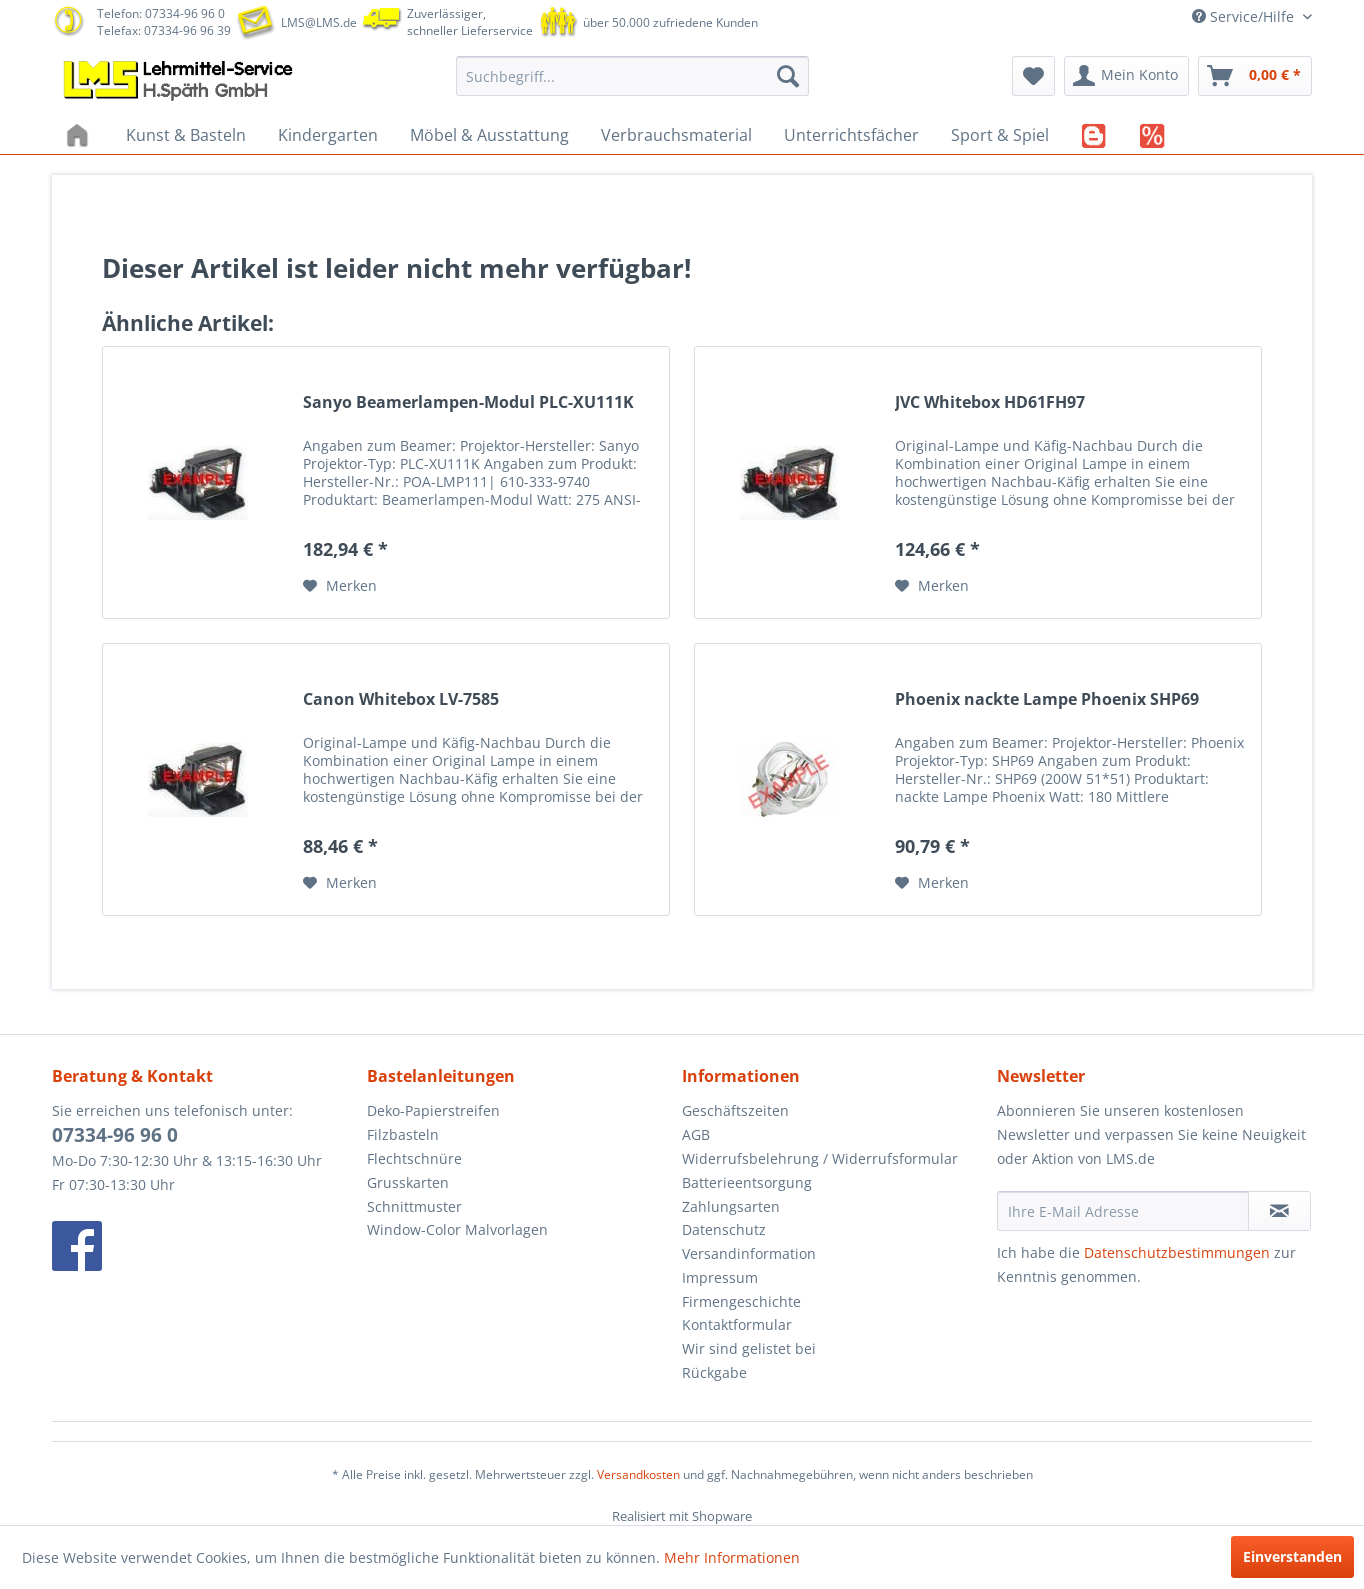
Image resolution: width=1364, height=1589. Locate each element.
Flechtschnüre (414, 1158)
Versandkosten (638, 1474)
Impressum (720, 1277)
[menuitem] (632, 76)
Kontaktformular (737, 1324)
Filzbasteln (403, 1134)
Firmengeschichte (741, 1301)
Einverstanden (1292, 1556)
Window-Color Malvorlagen (457, 1229)
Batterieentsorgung (747, 1182)
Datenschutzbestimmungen (1177, 1252)
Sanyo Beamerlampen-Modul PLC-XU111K (468, 402)
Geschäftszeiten (735, 1110)
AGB (696, 1134)
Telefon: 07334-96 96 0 (161, 13)
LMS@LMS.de (319, 22)
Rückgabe (714, 1372)
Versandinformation (749, 1253)
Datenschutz (724, 1229)
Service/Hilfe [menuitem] (1245, 16)
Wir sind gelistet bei (749, 1348)
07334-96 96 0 (115, 1135)
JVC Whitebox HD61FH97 (990, 402)
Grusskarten (408, 1182)
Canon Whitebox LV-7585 (401, 699)
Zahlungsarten (731, 1206)
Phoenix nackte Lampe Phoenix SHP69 (1047, 699)
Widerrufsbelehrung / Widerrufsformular (820, 1158)
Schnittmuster (414, 1206)
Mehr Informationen (732, 1557)
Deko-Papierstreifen (433, 1110)
